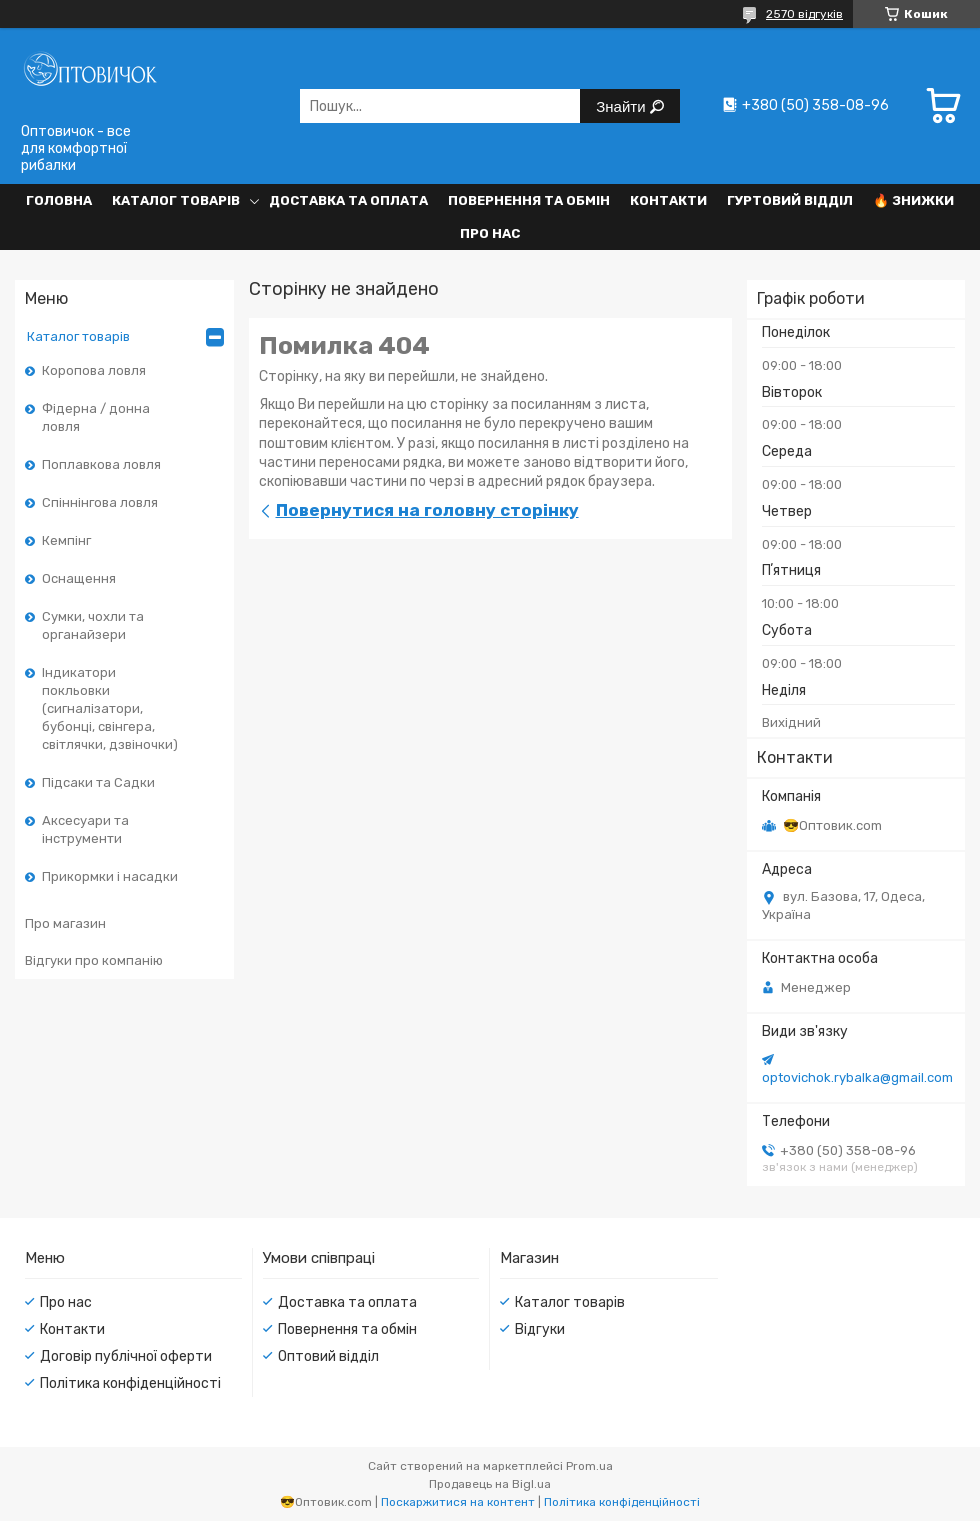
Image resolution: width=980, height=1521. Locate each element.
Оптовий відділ (328, 1356)
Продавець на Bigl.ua (490, 1484)
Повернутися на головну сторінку (427, 510)
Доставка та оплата (348, 200)
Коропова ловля (94, 370)
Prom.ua (589, 1466)
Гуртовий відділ (790, 200)
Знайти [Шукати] (622, 106)
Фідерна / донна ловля (96, 417)
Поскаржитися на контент (458, 1502)
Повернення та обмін (529, 200)
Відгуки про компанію (94, 960)
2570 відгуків (804, 14)
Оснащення (79, 578)
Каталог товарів (176, 200)
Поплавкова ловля (101, 464)
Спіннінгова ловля (100, 502)
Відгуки (540, 1329)
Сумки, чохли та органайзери (93, 625)
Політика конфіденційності (130, 1383)
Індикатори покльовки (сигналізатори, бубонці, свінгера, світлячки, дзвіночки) (110, 708)
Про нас (490, 233)
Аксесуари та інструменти (85, 829)
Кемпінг (66, 540)
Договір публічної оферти (126, 1356)
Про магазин (65, 923)
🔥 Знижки (913, 200)
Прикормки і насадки (110, 876)
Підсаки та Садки (98, 782)
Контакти (668, 200)
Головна (59, 200)
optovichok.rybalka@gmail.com (857, 1077)
